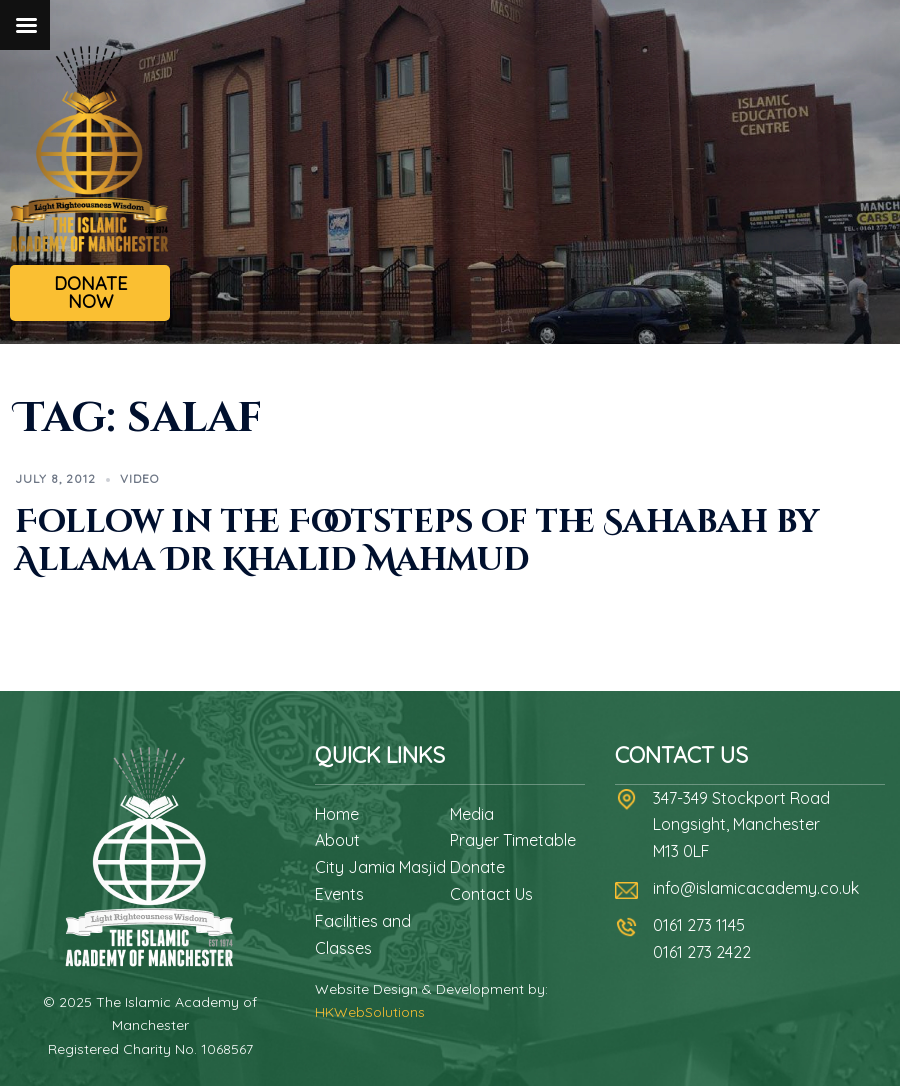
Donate (477, 867)
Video (139, 478)
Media (472, 814)
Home (337, 814)
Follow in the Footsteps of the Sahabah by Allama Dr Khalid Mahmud (417, 541)
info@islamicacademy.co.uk (756, 888)
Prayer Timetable (513, 840)
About (337, 840)
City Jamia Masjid (380, 867)
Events (339, 894)
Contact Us (491, 894)
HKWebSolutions (370, 1012)
